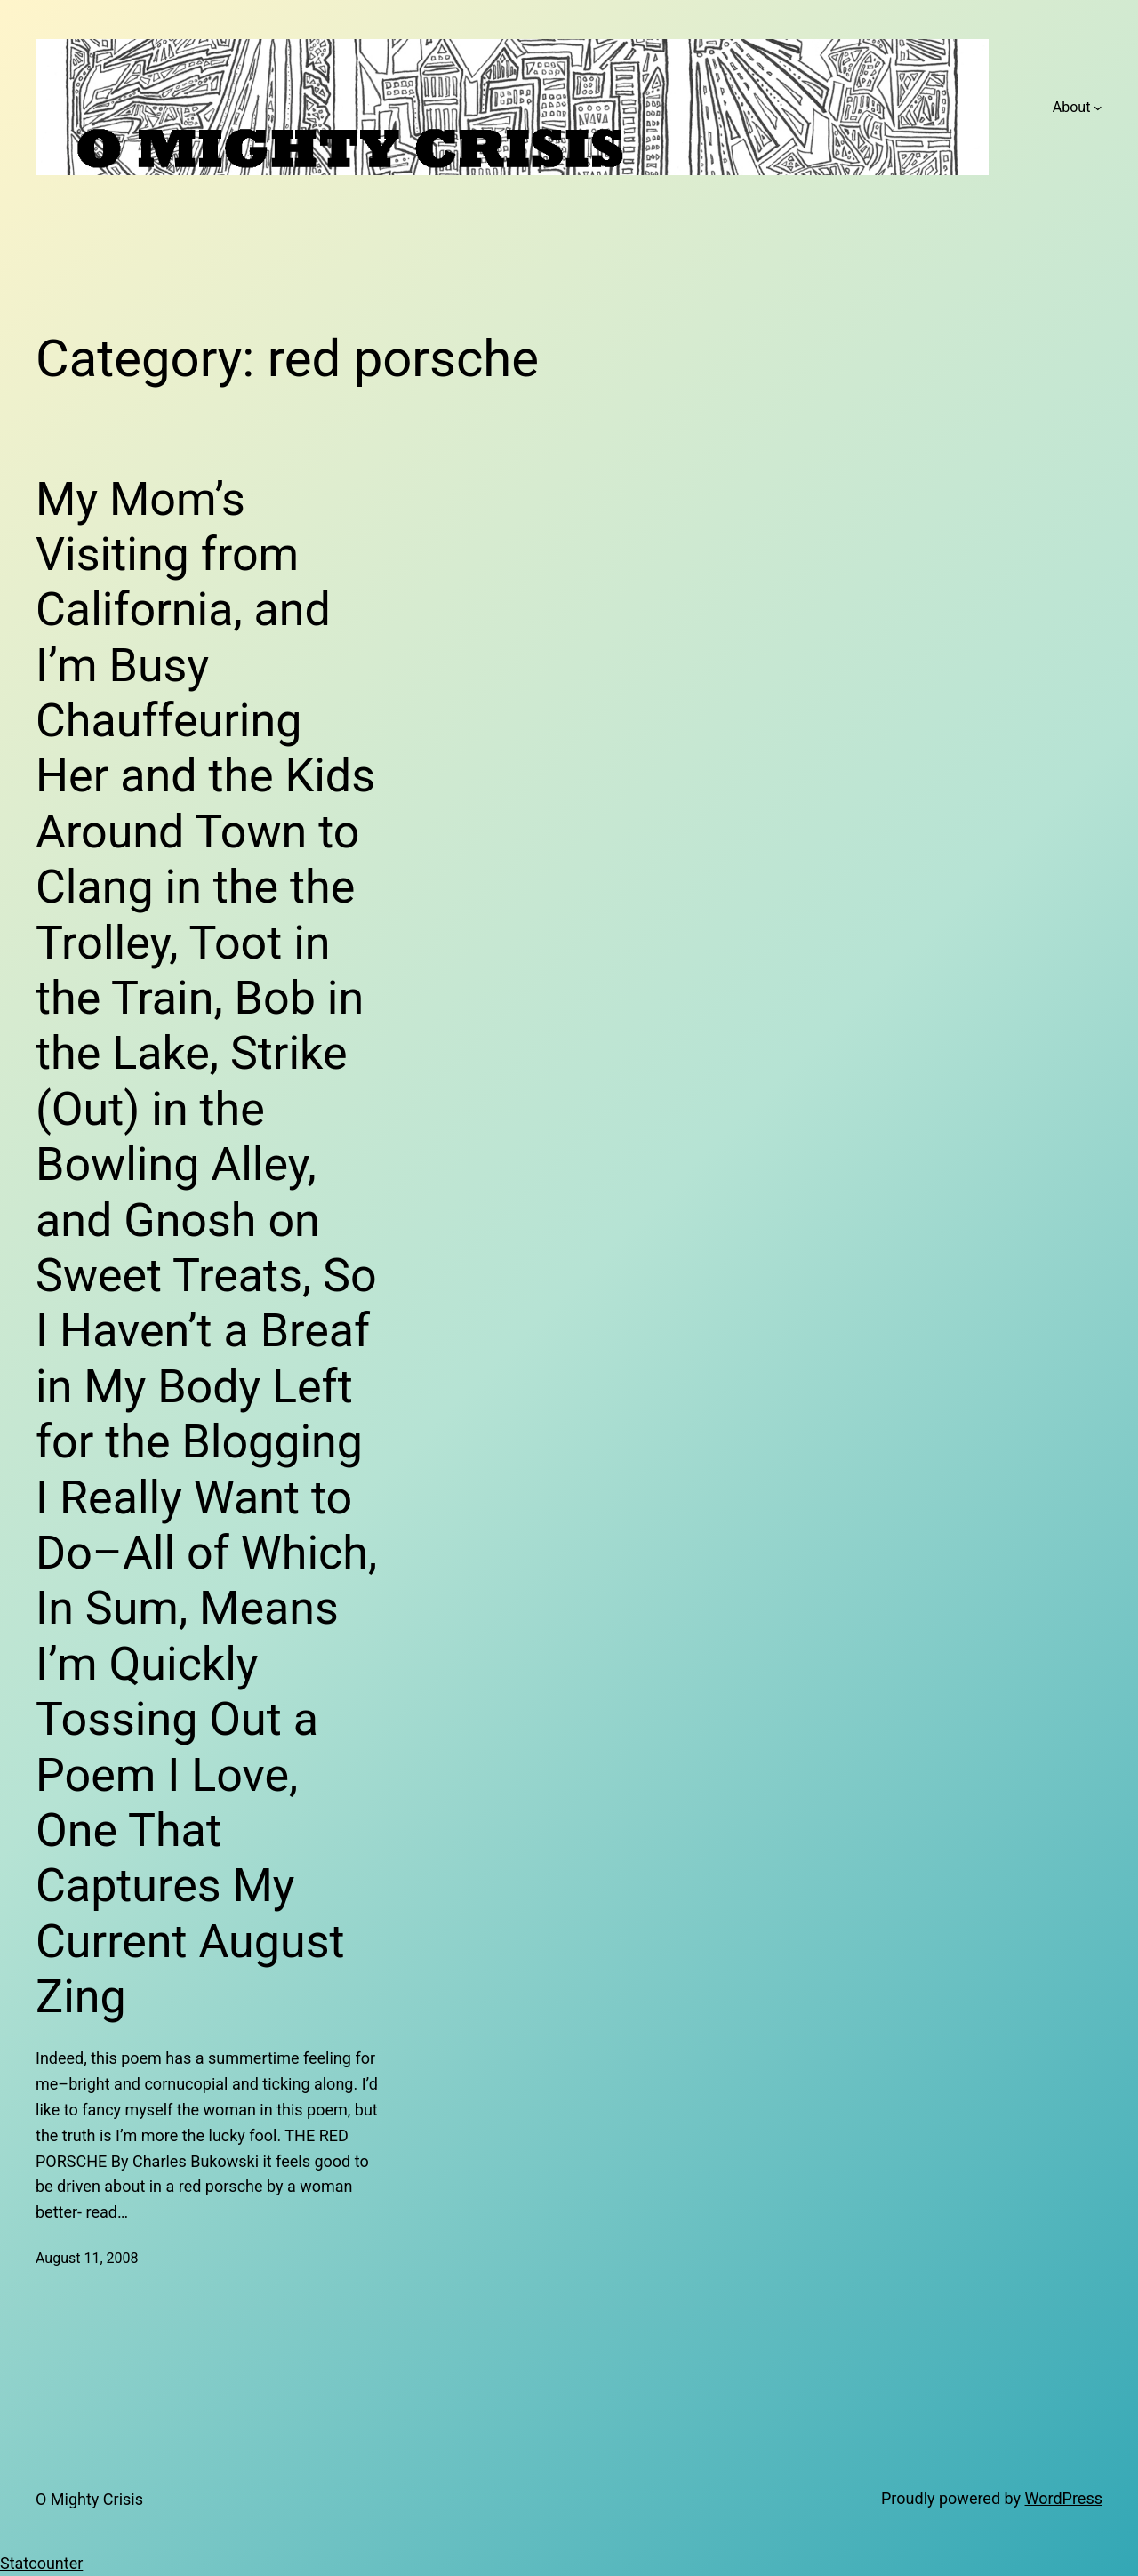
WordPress (1063, 2498)
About (1072, 107)
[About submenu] (1098, 107)
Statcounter (41, 2563)
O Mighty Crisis (89, 2499)
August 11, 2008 (87, 2258)
